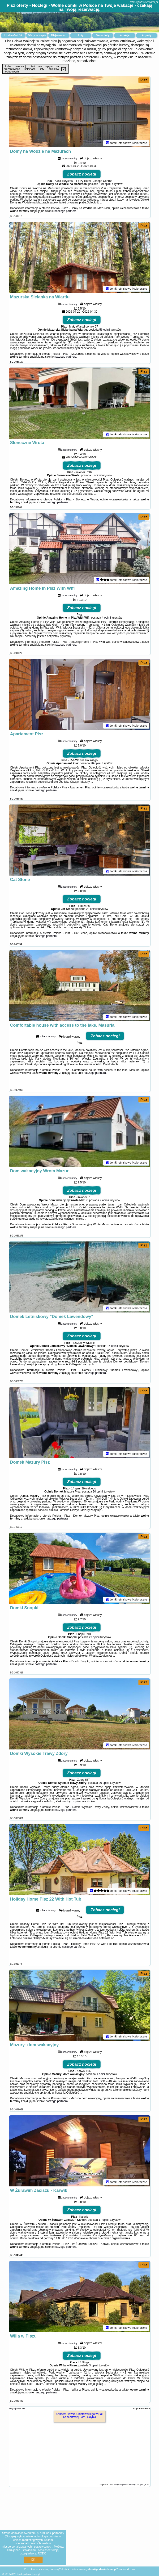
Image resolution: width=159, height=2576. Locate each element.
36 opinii (104, 1783)
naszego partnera (66, 211)
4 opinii (106, 617)
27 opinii (94, 1637)
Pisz (143, 80)
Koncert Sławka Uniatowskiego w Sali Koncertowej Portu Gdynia (79, 2415)
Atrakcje (124, 35)
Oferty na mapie (37, 35)
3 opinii (93, 2365)
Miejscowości (58, 35)
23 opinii (91, 909)
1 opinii (101, 2074)
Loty (80, 35)
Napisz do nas (127, 2569)
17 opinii (104, 2219)
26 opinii (95, 763)
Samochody (103, 35)
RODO (42, 2553)
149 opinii (105, 184)
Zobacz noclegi (81, 174)
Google (10, 2536)
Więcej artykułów (17, 2408)
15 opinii (112, 1346)
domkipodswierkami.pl (144, 2)
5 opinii (96, 475)
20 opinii (98, 1491)
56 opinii (104, 329)
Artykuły (146, 35)
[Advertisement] (79, 2530)
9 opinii (104, 1200)
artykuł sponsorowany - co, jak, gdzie (131, 2484)
